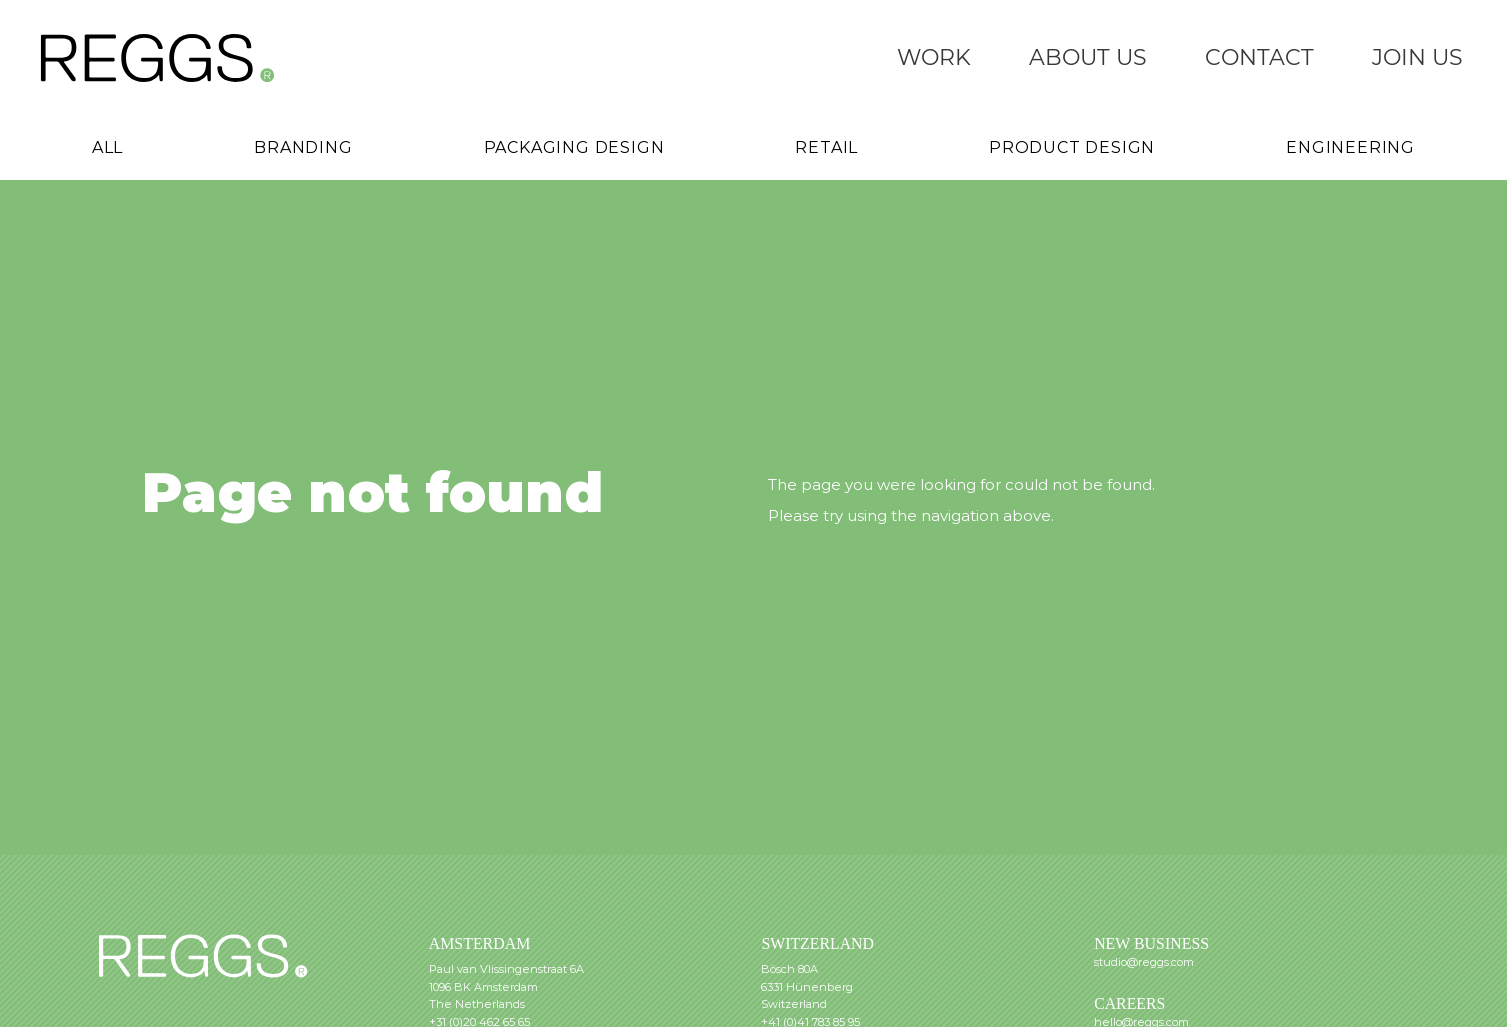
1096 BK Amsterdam (483, 987)
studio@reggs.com (1144, 962)
